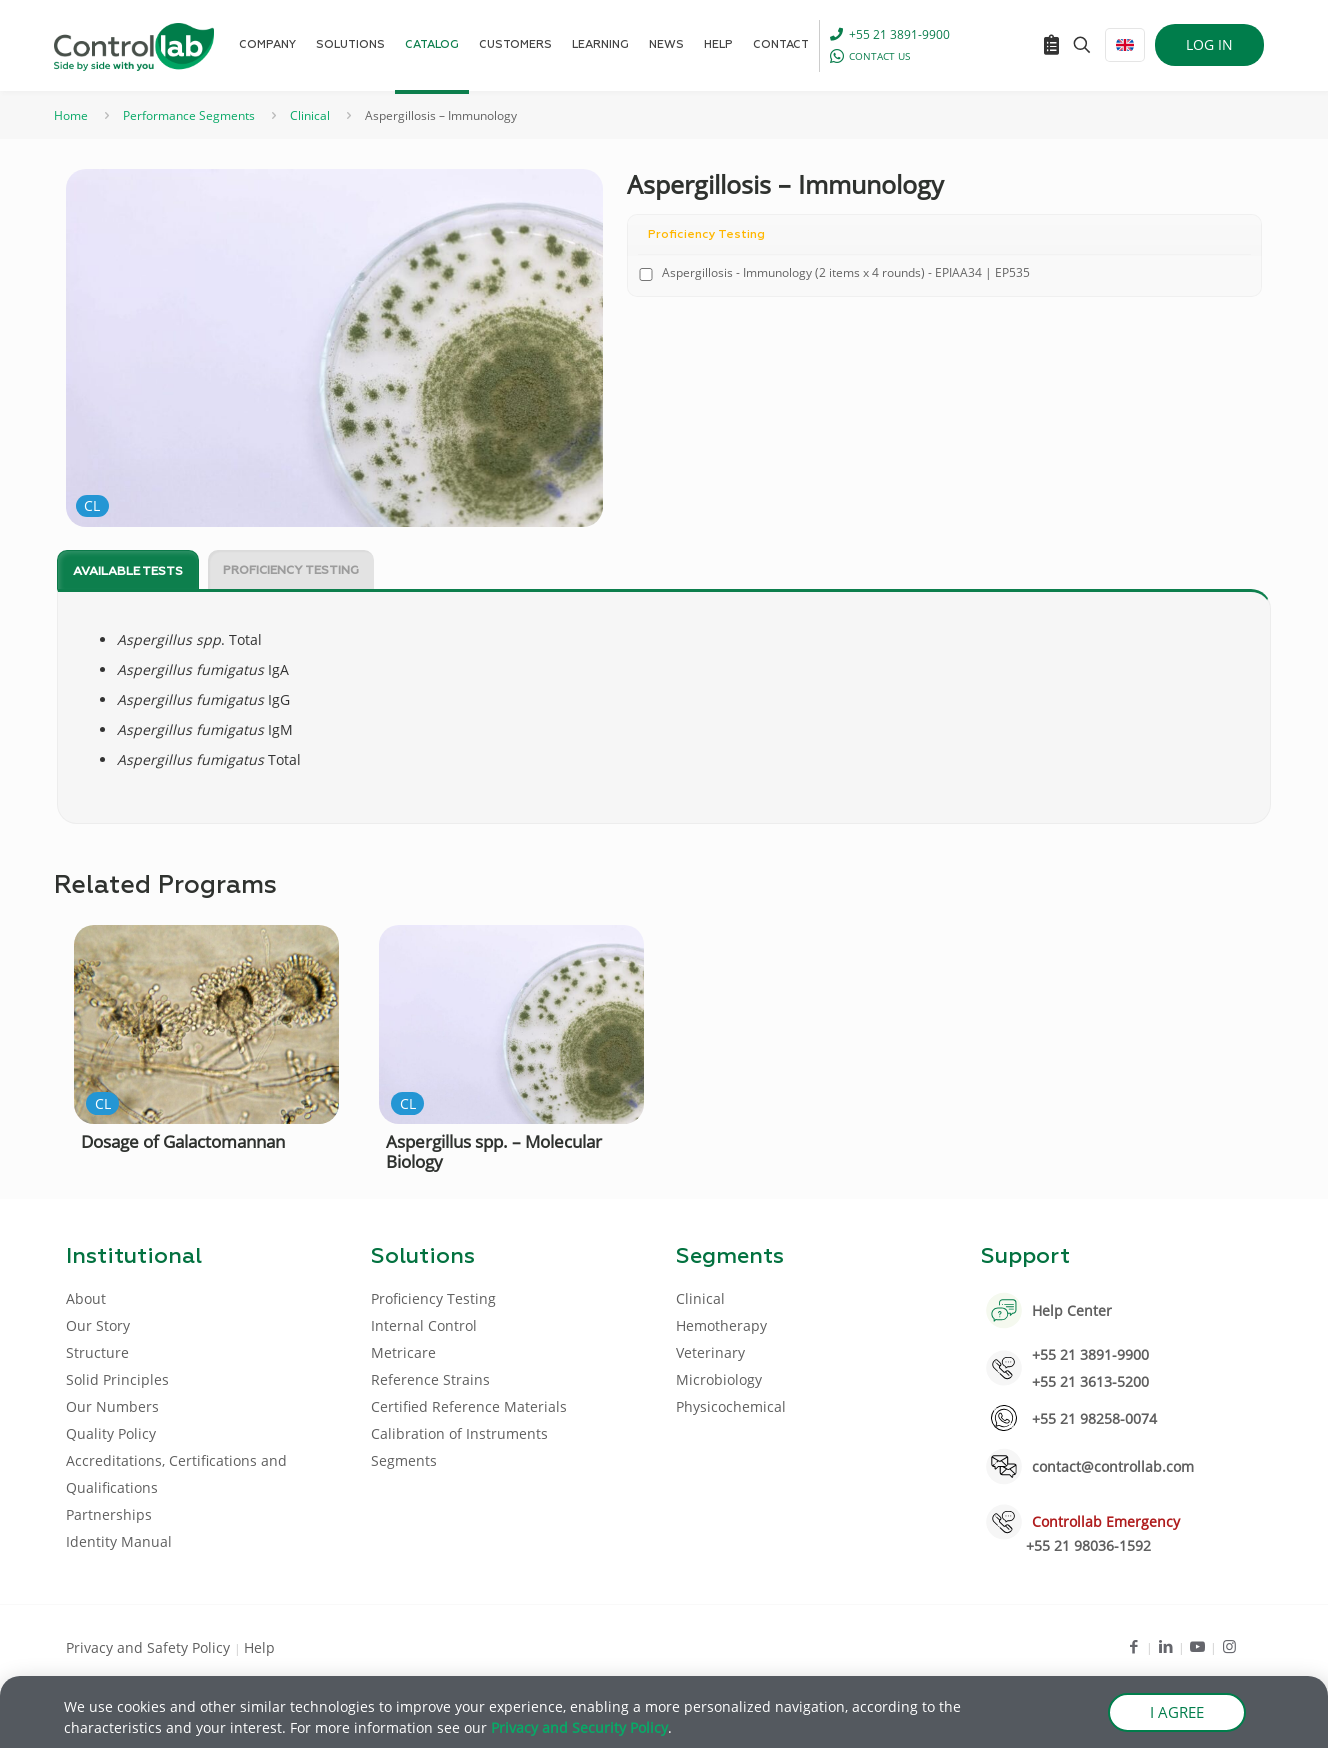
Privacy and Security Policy (579, 1730)
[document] (664, 874)
